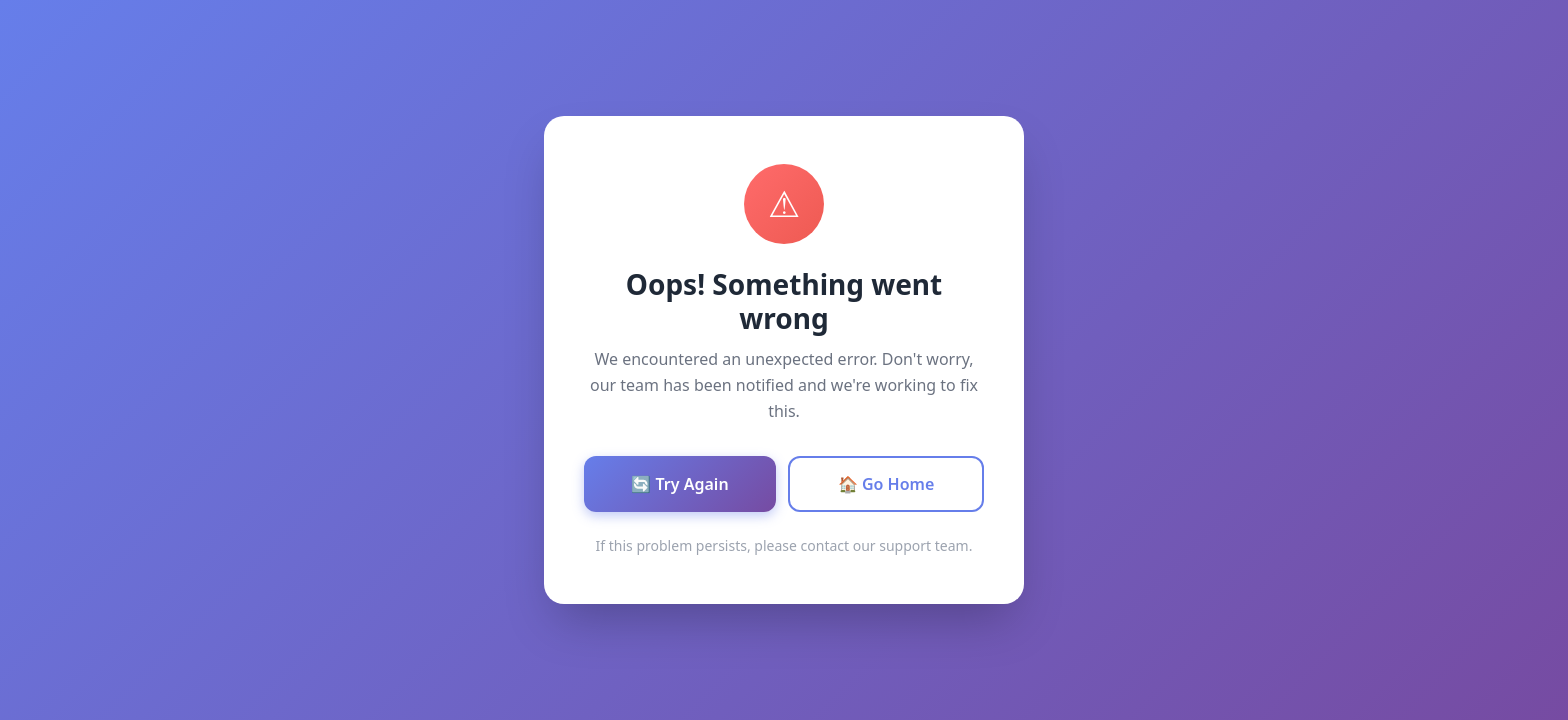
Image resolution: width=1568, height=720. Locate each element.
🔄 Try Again (679, 484)
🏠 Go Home (886, 484)
